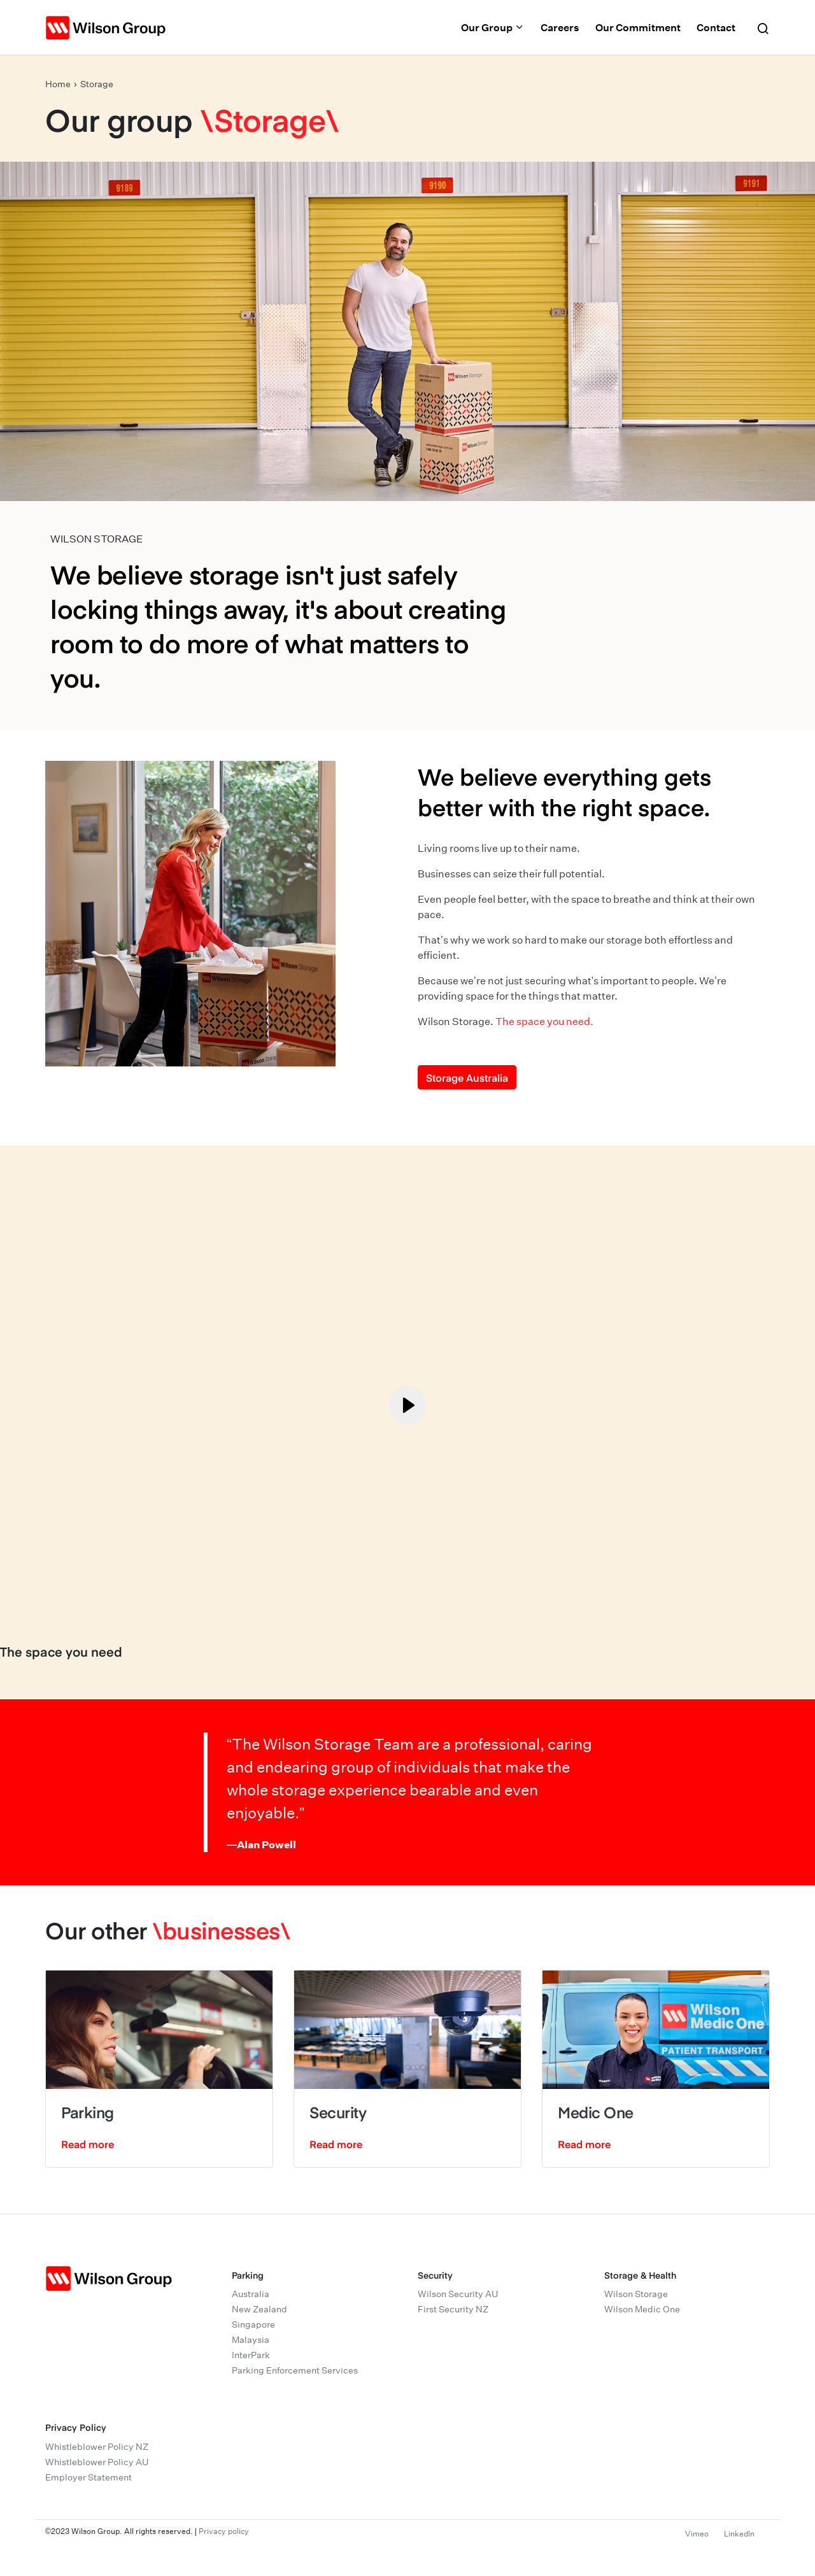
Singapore (253, 2324)
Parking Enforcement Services (295, 2370)
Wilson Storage (636, 2294)
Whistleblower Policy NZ (96, 2447)
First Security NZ (453, 2309)
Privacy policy (224, 2531)
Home (58, 84)
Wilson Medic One (642, 2309)
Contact (716, 27)
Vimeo (697, 2533)
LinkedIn (739, 2533)
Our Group (493, 27)
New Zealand (259, 2309)
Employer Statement (88, 2477)
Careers (560, 27)
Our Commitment (638, 27)
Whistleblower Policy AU (96, 2462)
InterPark (251, 2355)
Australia (250, 2294)
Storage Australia (467, 1077)
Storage (96, 84)
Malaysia (250, 2340)
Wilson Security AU (458, 2294)
